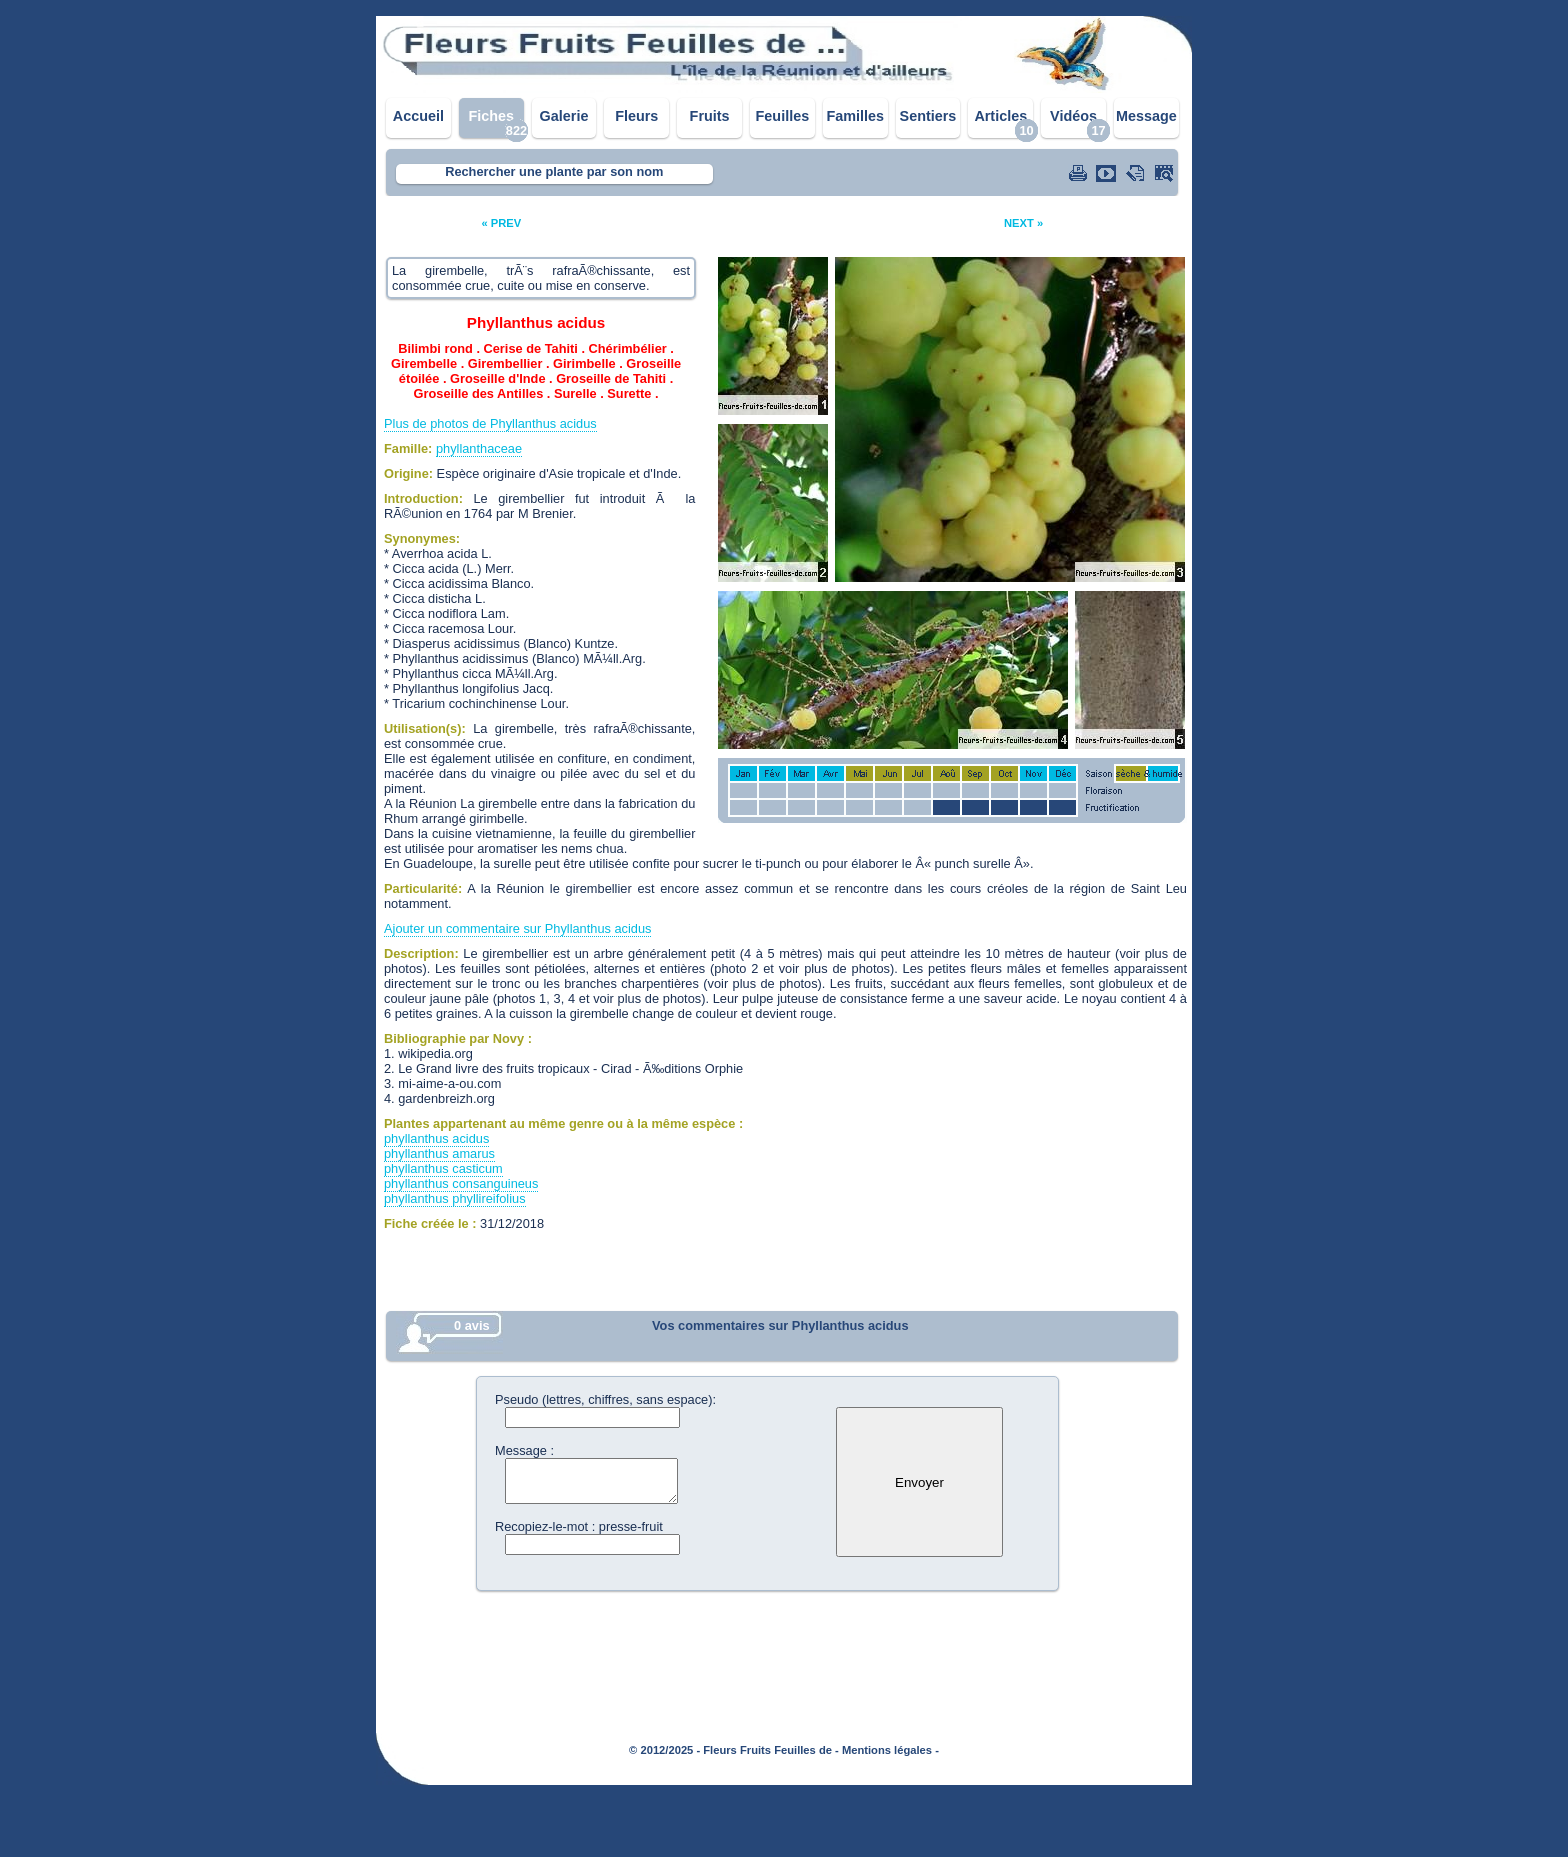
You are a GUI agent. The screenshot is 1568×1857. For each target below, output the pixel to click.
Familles (855, 116)
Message (1146, 116)
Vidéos (1073, 116)
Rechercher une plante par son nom (554, 171)
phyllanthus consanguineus (461, 1183)
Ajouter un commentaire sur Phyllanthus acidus (517, 928)
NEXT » (1023, 223)
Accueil (418, 116)
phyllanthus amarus (439, 1153)
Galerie (564, 116)
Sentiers (928, 116)
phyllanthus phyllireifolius (455, 1198)
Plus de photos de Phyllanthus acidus (490, 423)
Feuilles (783, 116)
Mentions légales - (890, 1750)
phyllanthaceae (479, 448)
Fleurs (636, 116)
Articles (1000, 116)
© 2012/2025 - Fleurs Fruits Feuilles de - (734, 1750)
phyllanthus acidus (436, 1138)
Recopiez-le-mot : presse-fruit (579, 1526)
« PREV (501, 223)
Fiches (491, 116)
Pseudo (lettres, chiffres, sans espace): (605, 1399)
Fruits (710, 116)
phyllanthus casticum (443, 1168)
